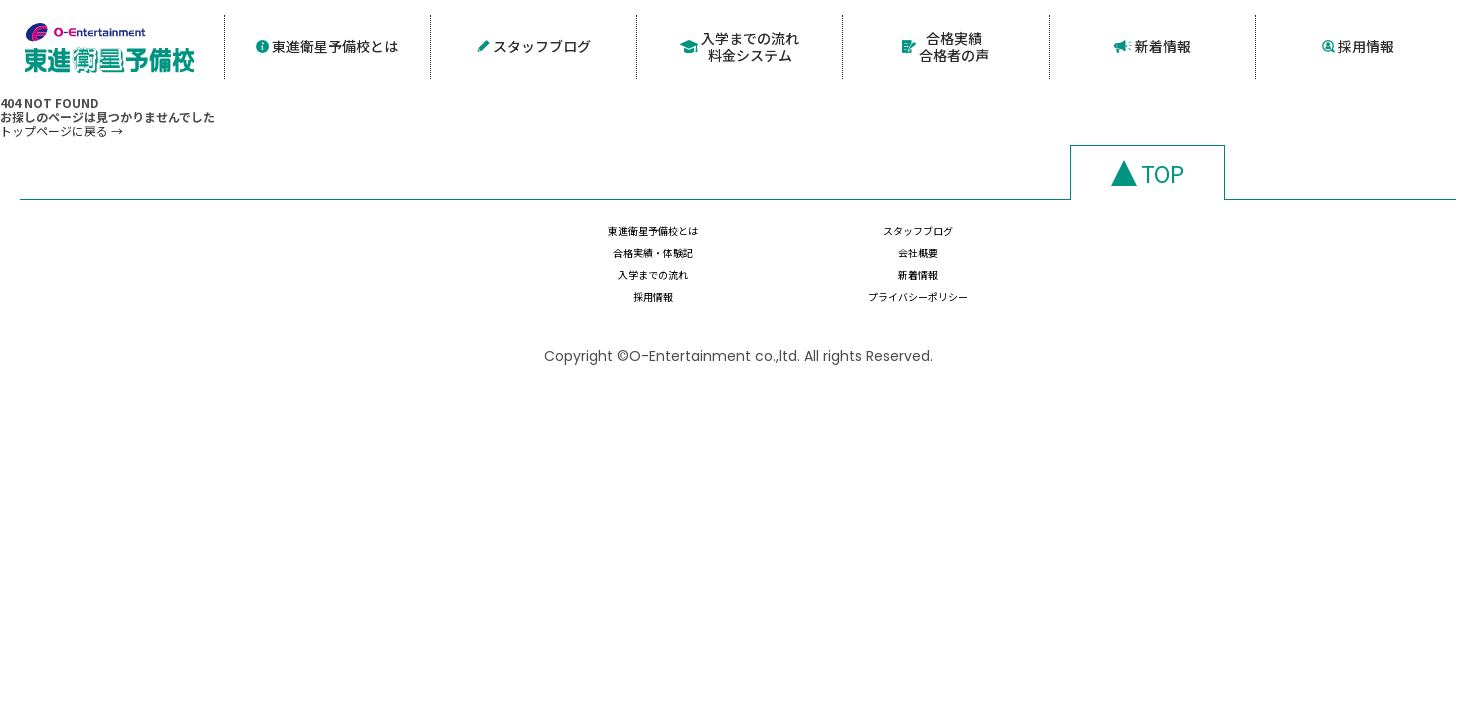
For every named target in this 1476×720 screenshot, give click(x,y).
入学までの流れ (626, 284)
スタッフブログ (533, 44)
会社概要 (1262, 245)
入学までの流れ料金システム (740, 44)
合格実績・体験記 (1050, 245)
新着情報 (1152, 44)
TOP (1162, 169)
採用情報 (1358, 44)
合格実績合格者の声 (946, 44)
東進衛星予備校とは (327, 44)
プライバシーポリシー (1262, 284)
